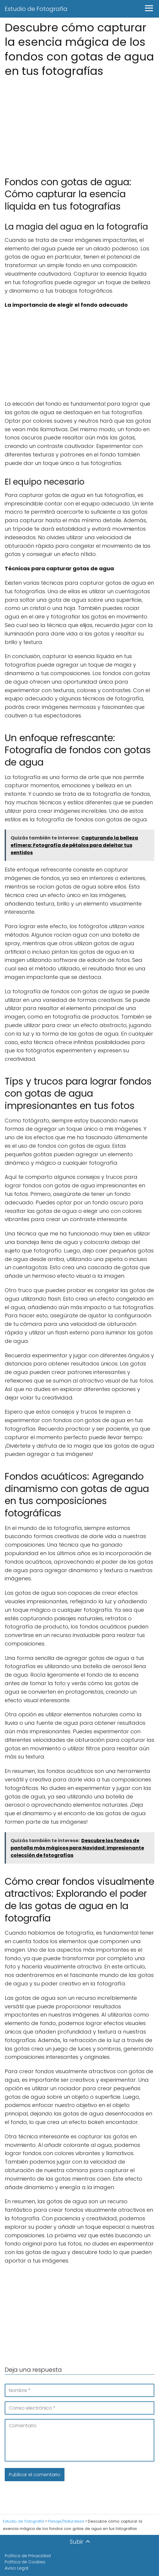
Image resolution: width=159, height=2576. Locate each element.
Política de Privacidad (28, 2556)
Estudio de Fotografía (36, 9)
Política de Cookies (25, 2562)
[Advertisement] (79, 123)
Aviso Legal (16, 2568)
